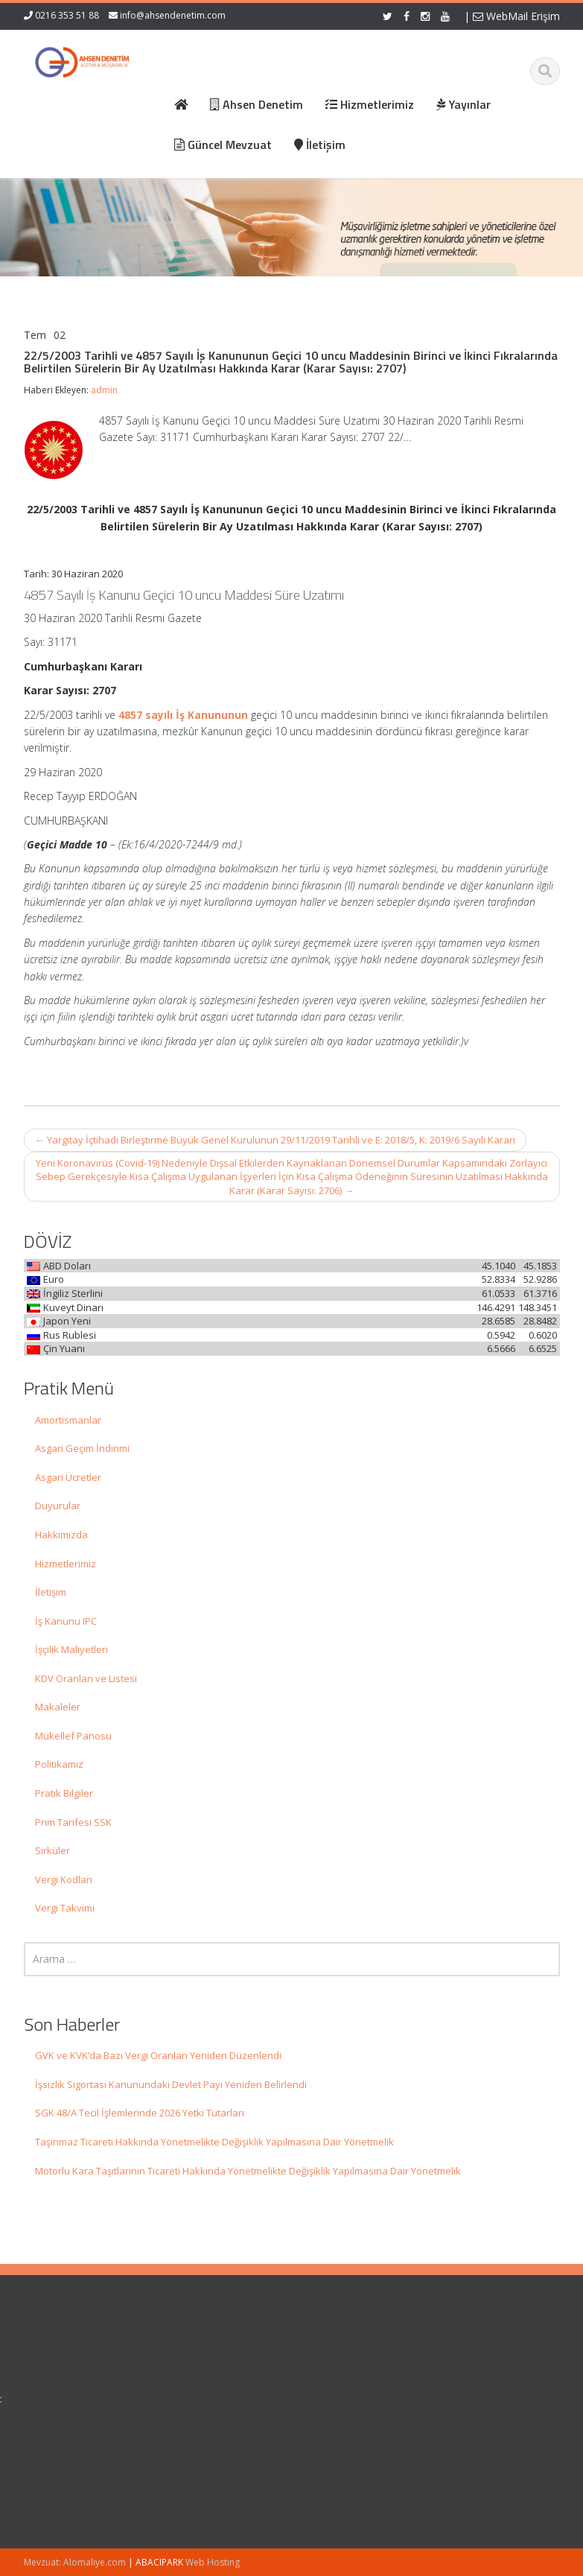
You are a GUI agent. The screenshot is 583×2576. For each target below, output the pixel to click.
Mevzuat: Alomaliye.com (75, 2562)
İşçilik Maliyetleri (71, 1649)
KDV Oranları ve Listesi (86, 1678)
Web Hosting (212, 2562)
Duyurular (57, 1505)
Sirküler (52, 1850)
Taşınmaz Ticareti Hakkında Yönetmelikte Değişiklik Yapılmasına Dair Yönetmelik (214, 2141)
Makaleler (57, 1706)
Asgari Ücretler (68, 1477)
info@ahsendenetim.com (173, 15)
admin (104, 390)
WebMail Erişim (516, 16)
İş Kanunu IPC (66, 1621)
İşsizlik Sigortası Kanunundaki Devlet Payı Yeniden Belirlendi (171, 2084)
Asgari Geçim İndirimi (82, 1448)
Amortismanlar (68, 1420)
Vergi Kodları (63, 1879)
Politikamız (59, 1764)
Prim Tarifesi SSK (73, 1822)
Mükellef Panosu (73, 1735)
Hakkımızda (61, 1534)
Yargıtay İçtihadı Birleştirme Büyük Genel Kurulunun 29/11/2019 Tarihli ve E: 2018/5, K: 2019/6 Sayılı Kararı (275, 1139)
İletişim (50, 1592)
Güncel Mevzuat (351, 2398)
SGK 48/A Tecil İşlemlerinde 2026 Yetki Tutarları (139, 2112)
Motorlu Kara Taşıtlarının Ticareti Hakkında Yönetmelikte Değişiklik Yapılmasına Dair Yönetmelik (248, 2170)
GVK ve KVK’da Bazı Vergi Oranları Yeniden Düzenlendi (158, 2055)
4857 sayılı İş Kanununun (183, 715)
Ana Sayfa (337, 2357)
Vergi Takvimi (65, 1907)
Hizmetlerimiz (65, 1563)
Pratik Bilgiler (64, 1793)
